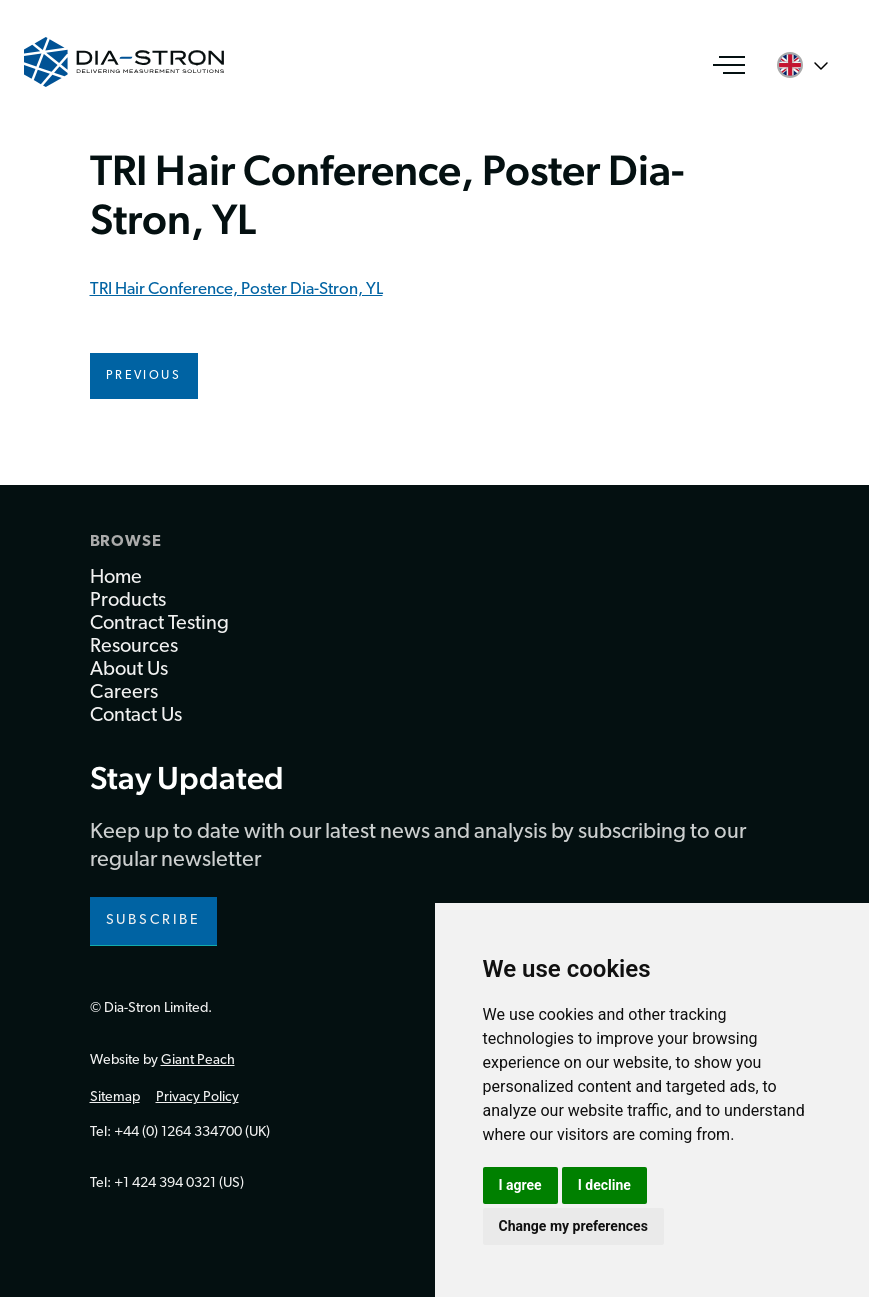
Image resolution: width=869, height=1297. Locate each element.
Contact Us (136, 716)
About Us (129, 670)
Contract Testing (159, 624)
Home (116, 578)
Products (128, 601)
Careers (124, 693)
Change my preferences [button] (573, 1226)
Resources (134, 647)
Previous (144, 376)
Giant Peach (198, 1060)
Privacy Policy (197, 1097)
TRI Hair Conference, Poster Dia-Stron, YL (236, 289)
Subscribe (154, 920)
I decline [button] (604, 1185)
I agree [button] (520, 1185)
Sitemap (115, 1097)
